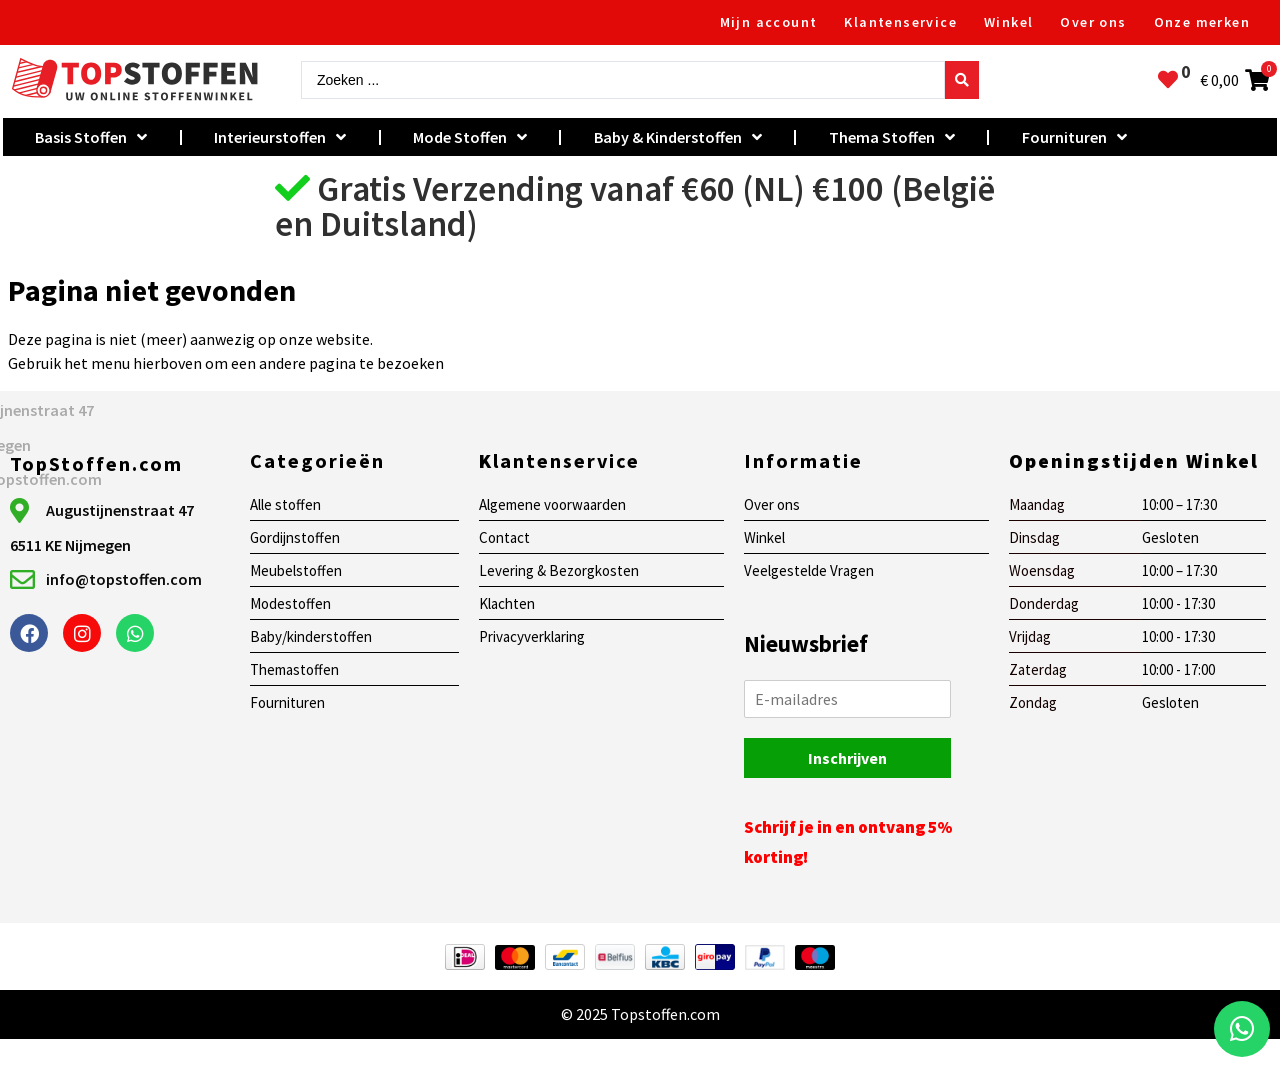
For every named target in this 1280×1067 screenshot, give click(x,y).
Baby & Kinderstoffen (678, 137)
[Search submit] (962, 80)
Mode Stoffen (470, 137)
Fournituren (1074, 137)
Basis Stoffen (91, 137)
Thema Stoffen (892, 137)
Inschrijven (847, 758)
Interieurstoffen (280, 137)
